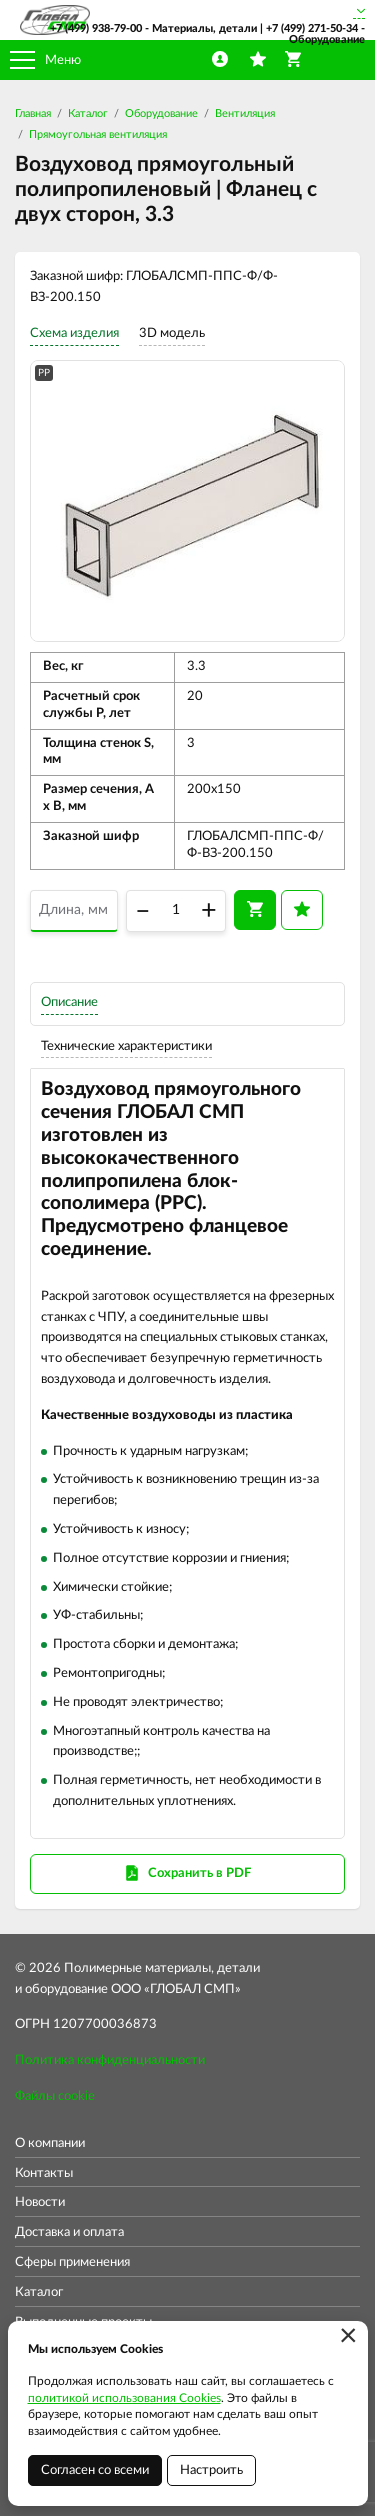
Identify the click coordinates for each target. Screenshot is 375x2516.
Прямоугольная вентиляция (98, 134)
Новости (40, 2202)
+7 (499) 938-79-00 (96, 28)
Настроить (211, 2470)
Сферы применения (72, 2262)
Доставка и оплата (69, 2232)
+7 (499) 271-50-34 (312, 28)
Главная (33, 113)
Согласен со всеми (95, 2470)
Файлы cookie (55, 2096)
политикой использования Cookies (124, 2398)
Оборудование (161, 113)
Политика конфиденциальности (110, 2060)
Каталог (88, 113)
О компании (50, 2143)
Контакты (44, 2173)
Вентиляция (245, 113)
